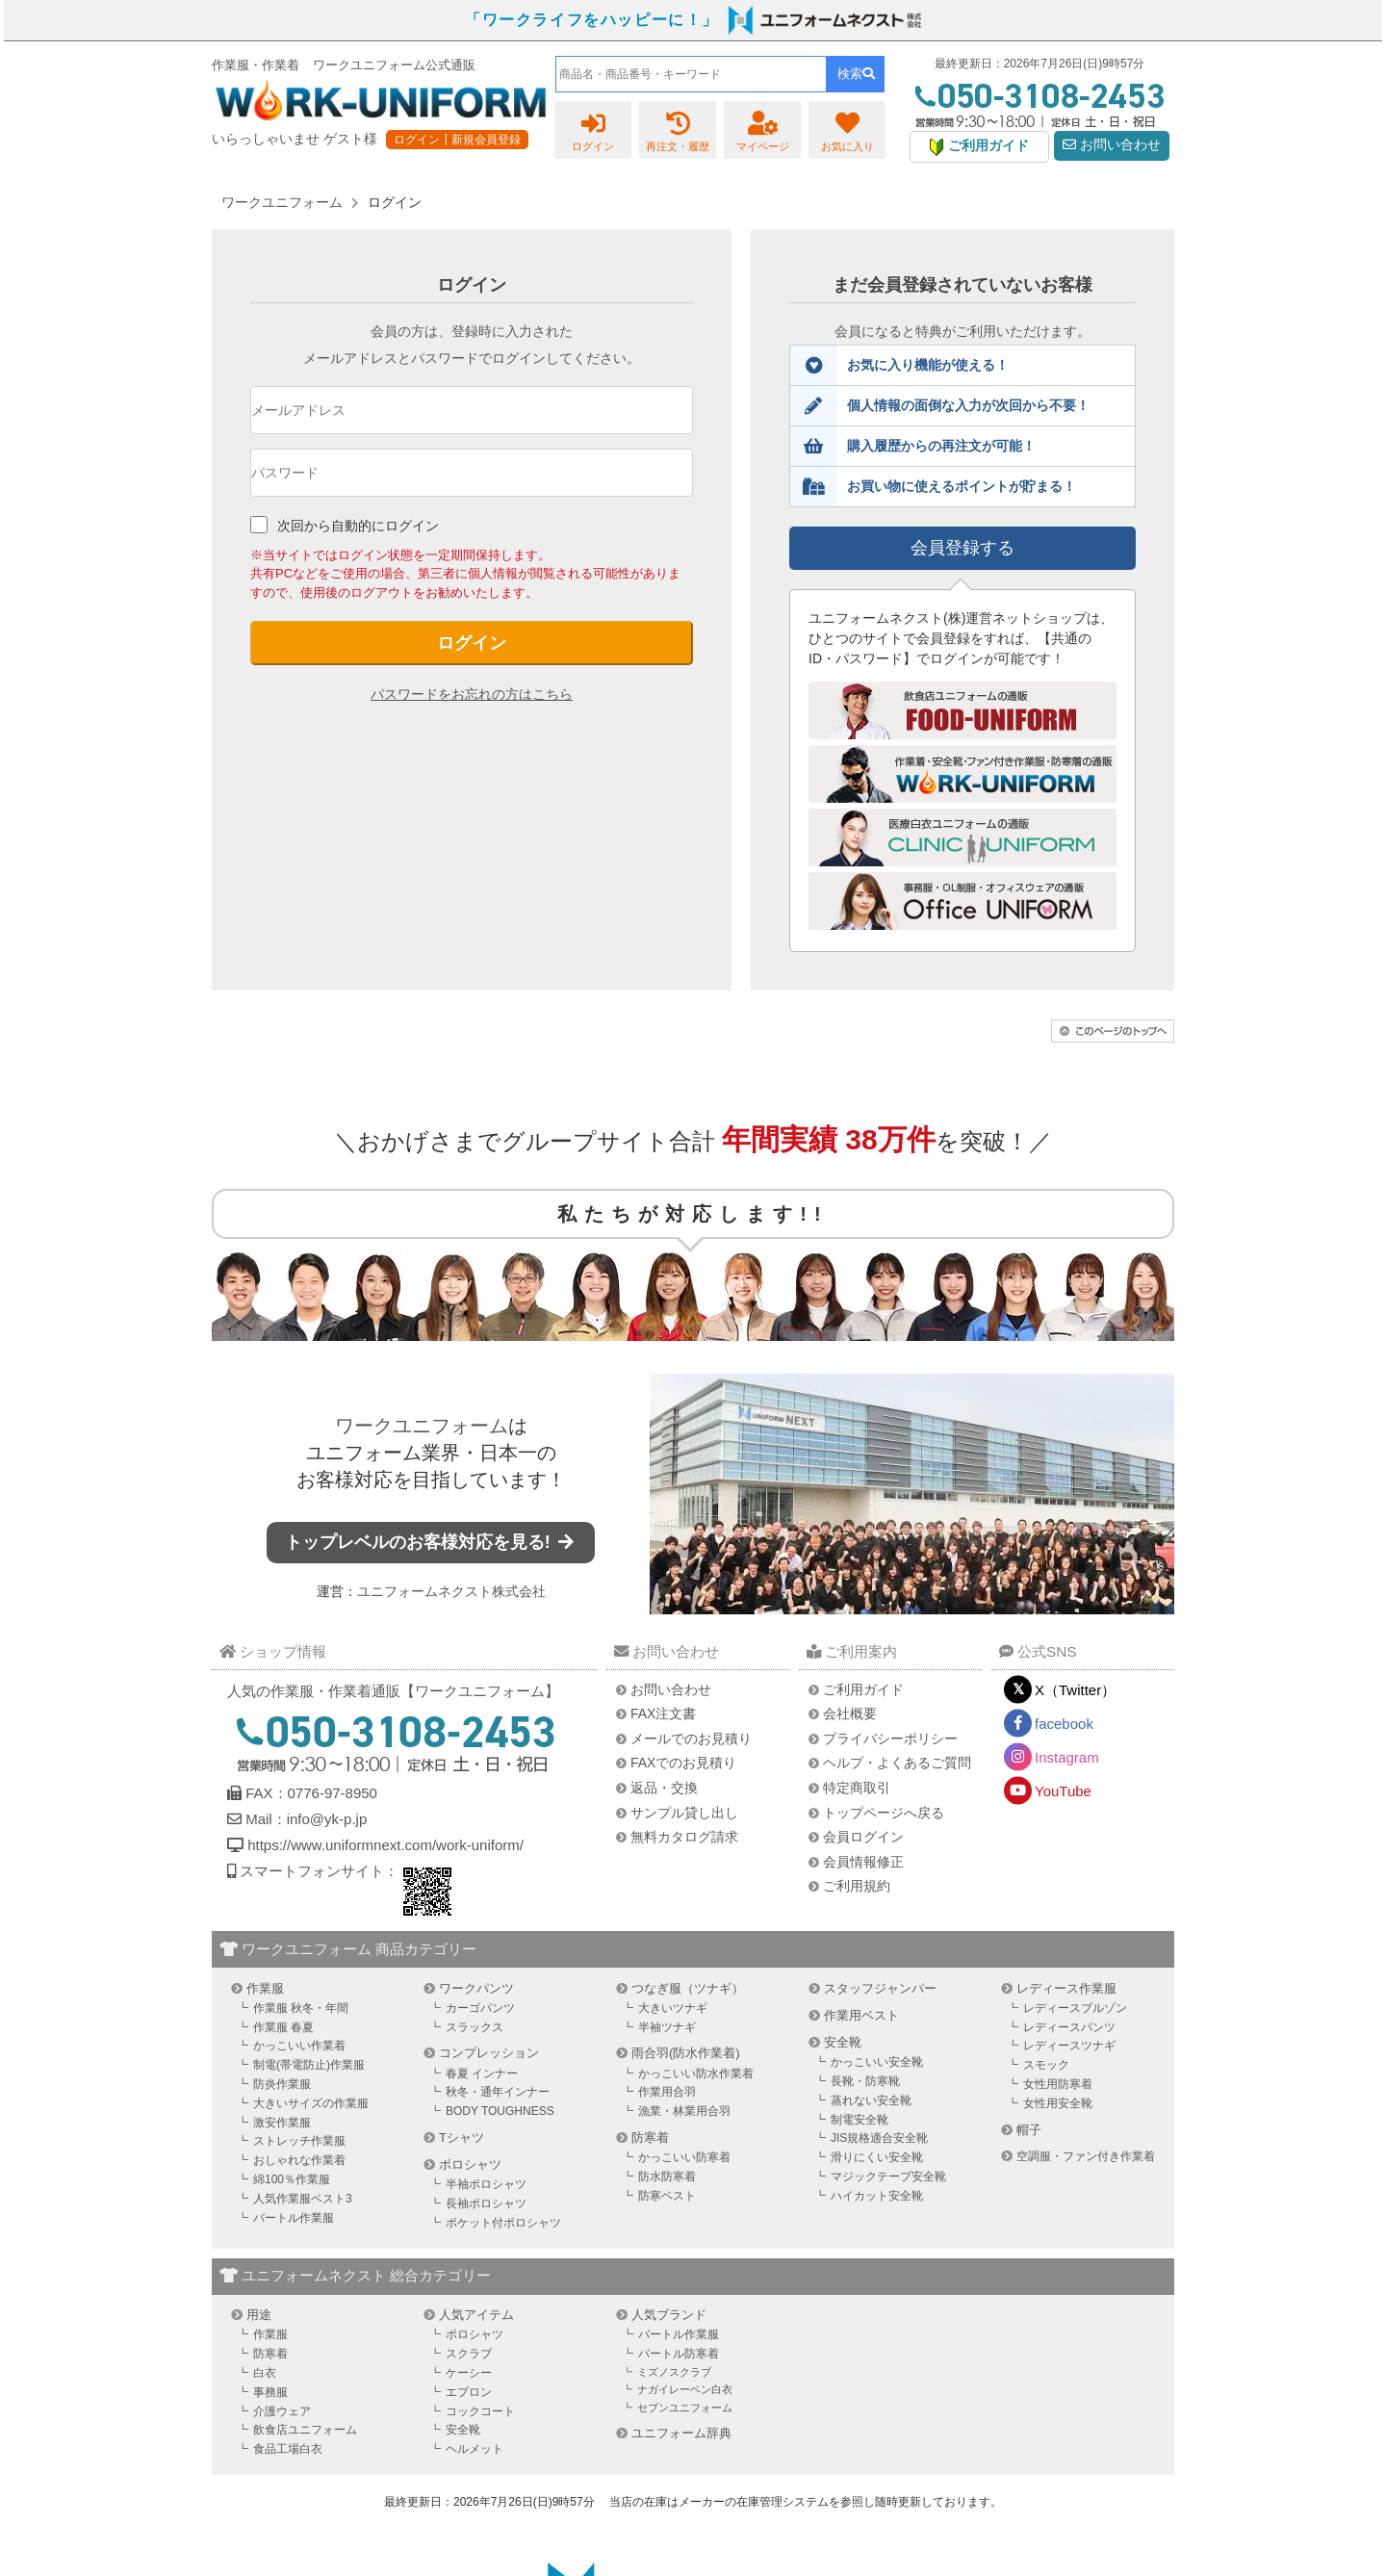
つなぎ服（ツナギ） (687, 1988)
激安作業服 (282, 2122)
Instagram (1067, 1757)
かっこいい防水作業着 (696, 2073)
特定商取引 (856, 1787)
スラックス (474, 2027)
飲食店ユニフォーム (305, 2429)
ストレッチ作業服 (299, 2141)
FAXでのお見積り (683, 1762)
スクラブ (469, 2353)
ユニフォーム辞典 (681, 2433)
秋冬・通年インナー (498, 2092)
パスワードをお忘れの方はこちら (472, 694)
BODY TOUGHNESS (500, 2111)
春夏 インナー (482, 2073)
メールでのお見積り (691, 1738)
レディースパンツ (1069, 2027)
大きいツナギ (672, 2008)
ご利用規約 (856, 1885)
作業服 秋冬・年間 (300, 2008)
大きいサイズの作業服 (311, 2103)
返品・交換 (664, 1787)
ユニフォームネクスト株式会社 (451, 1591)
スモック (1046, 2065)
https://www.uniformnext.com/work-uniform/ (384, 1845)
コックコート (480, 2411)
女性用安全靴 (1057, 2103)
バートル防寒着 (678, 2353)
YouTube (1063, 1791)
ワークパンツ (476, 1988)
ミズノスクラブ (674, 2372)
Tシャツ (461, 2137)
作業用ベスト (861, 2015)
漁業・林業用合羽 (684, 2111)
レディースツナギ (1069, 2045)
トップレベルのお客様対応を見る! (431, 1542)
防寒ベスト (667, 2195)
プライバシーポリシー (890, 1738)
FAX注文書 (663, 1713)
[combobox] (691, 74)
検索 (856, 73)
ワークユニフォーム (421, 1425)
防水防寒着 (667, 2176)
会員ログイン (863, 1836)
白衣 (264, 2373)
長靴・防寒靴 (865, 2081)
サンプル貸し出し (684, 1812)
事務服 (270, 2392)
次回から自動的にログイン (358, 525)
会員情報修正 (863, 1861)
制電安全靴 (859, 2119)
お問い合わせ (1112, 145)
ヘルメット (474, 2449)
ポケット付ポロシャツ (503, 2222)
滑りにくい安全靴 (877, 2157)
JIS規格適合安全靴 (879, 2138)
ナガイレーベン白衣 (684, 2389)
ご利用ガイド (863, 1689)
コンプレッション (489, 2053)
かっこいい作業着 (299, 2045)
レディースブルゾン (1075, 2008)
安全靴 (842, 2042)
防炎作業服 (282, 2084)
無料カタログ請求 (684, 1836)
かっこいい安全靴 (877, 2062)
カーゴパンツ (480, 2008)
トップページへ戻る (883, 1812)
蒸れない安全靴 (871, 2100)
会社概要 (850, 1713)
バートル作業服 (293, 2218)
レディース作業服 (1066, 1988)
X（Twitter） (1075, 1690)
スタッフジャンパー (880, 1988)
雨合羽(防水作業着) (685, 2053)
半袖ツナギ (667, 2027)
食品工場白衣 (287, 2449)
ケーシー (469, 2373)
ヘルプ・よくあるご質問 (897, 1762)
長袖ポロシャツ (486, 2203)
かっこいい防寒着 (684, 2157)
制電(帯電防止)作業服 (309, 2065)
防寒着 (650, 2137)
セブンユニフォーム (684, 2407)
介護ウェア (282, 2411)
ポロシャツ (470, 2164)
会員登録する (962, 547)
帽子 (1028, 2130)
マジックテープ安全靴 (888, 2176)
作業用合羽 (667, 2092)
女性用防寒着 (1057, 2084)
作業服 (265, 1988)
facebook (1064, 1723)
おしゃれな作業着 (299, 2160)
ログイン (471, 643)
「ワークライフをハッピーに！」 (592, 20)
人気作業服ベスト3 (302, 2198)
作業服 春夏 (283, 2027)
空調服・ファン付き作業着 (1085, 2156)
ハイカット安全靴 (877, 2195)
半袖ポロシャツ (486, 2184)
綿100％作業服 (291, 2179)
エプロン (469, 2392)
